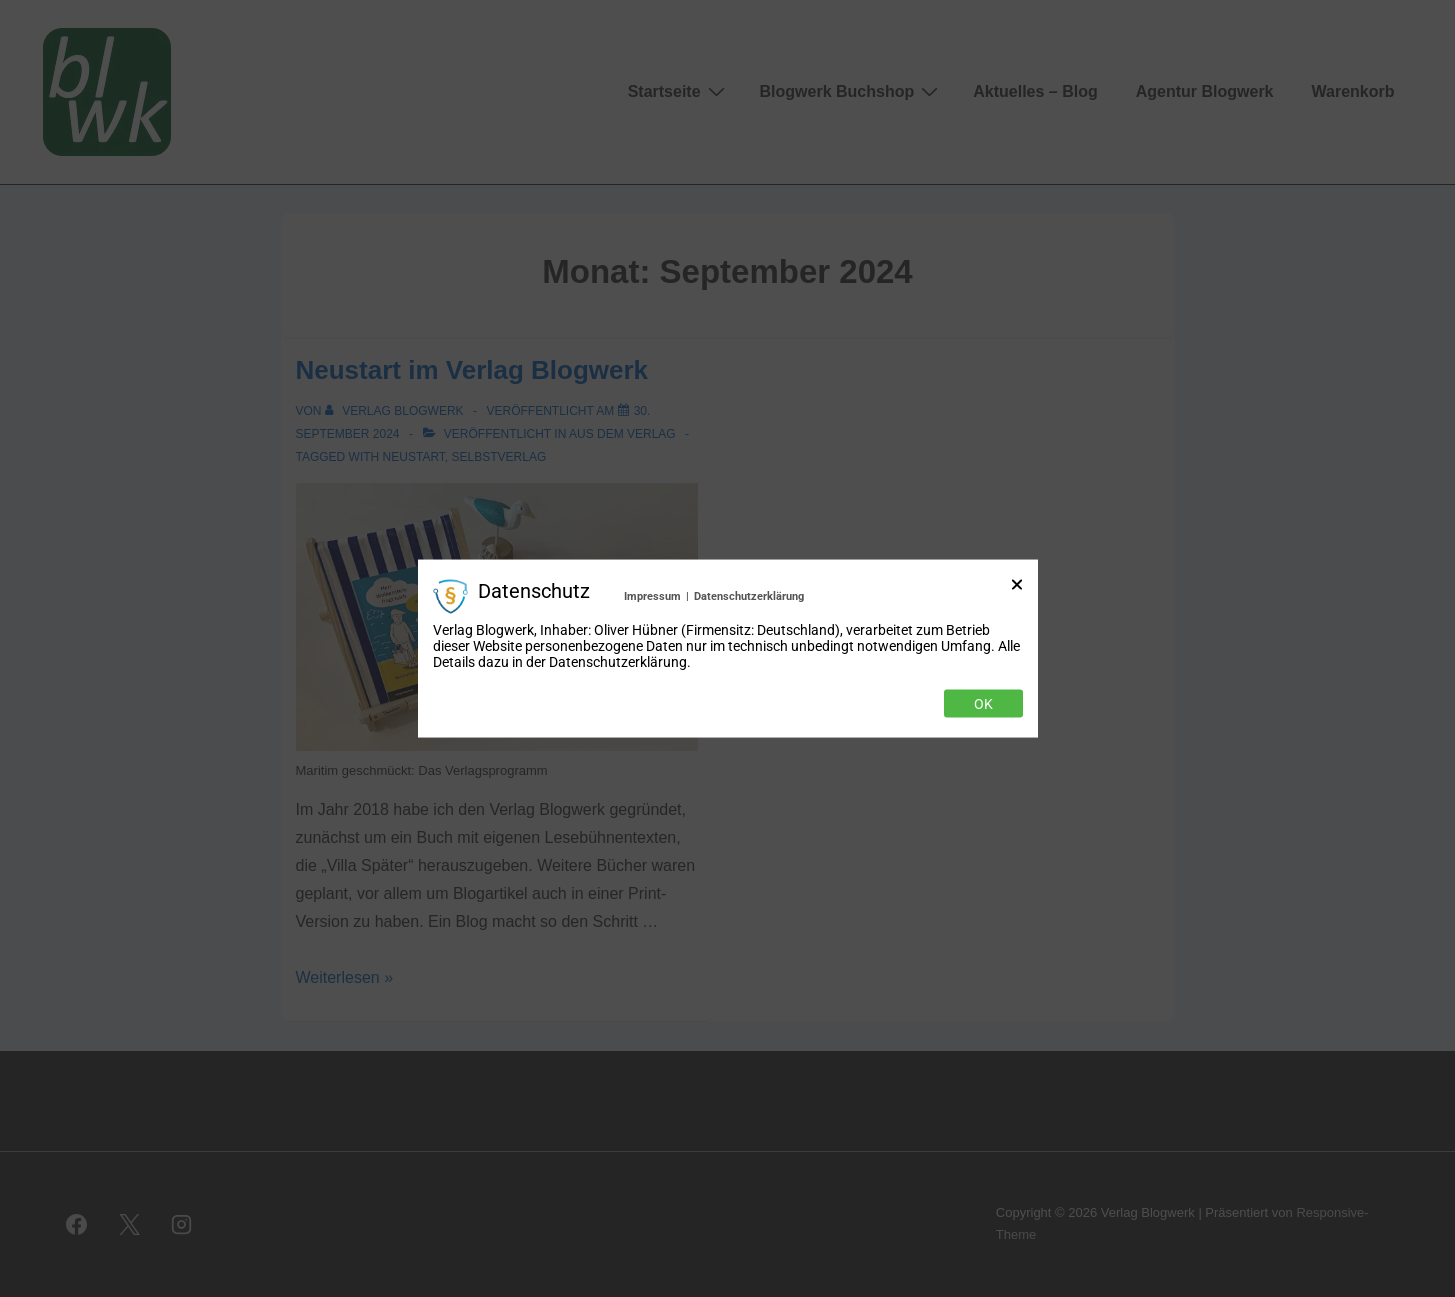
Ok (983, 704)
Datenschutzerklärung (749, 595)
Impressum (652, 595)
